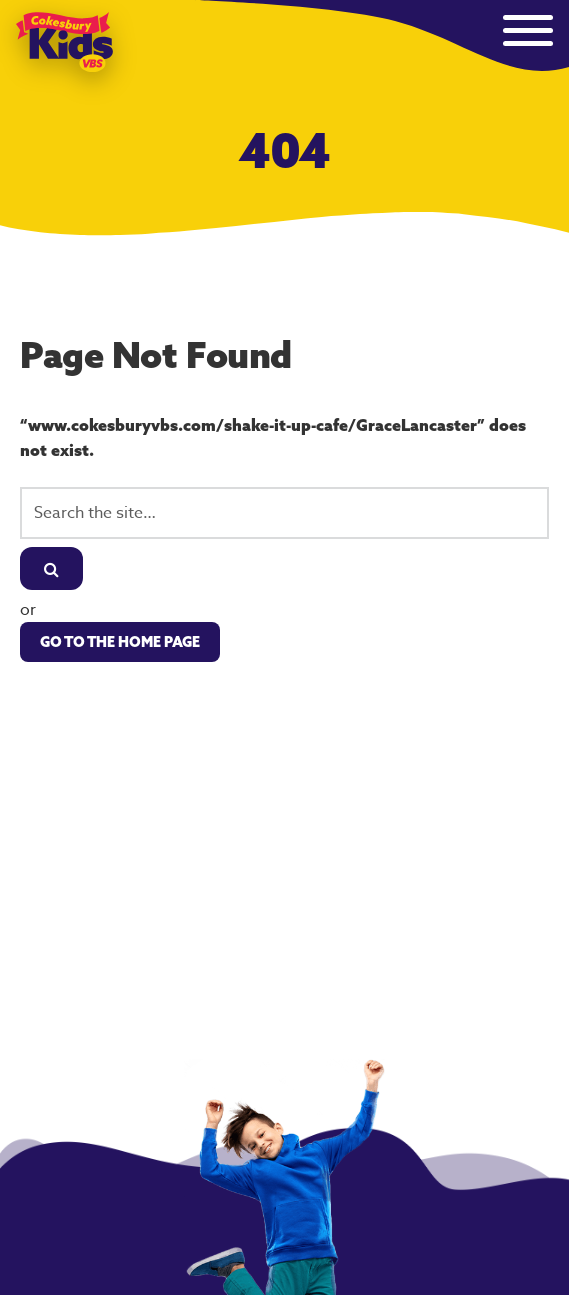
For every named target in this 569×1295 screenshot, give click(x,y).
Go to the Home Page (120, 642)
